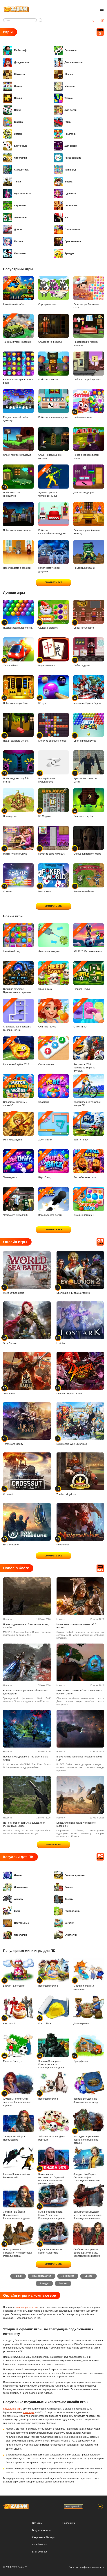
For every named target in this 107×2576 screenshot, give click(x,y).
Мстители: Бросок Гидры (88, 690)
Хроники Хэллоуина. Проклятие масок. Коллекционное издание (53, 2051)
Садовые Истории (53, 614)
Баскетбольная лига (88, 1164)
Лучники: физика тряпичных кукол (53, 480)
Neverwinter (80, 1524)
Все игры (37, 2523)
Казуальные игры (12, 2409)
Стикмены (14, 253)
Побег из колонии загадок (18, 517)
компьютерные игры (25, 2307)
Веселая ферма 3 (53, 1972)
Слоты (12, 86)
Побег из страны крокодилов (18, 480)
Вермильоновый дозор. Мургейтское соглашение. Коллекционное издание (88, 2202)
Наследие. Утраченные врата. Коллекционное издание (88, 2126)
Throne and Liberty (27, 1423)
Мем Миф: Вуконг (18, 1126)
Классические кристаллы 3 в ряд (18, 367)
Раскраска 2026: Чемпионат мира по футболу (88, 1054)
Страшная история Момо (88, 840)
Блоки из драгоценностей (53, 727)
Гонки (62, 122)
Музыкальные (17, 193)
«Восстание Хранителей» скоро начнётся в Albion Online (79, 1692)
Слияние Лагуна (53, 1013)
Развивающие (67, 157)
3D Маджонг (53, 803)
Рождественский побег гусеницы (18, 405)
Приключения (67, 241)
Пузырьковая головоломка (18, 614)
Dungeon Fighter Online (80, 1373)
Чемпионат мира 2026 (18, 1202)
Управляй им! (18, 652)
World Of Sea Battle (27, 1272)
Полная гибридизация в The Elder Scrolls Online (25, 1758)
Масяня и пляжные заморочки (88, 1974)
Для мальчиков (68, 62)
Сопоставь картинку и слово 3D (18, 1090)
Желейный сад (18, 938)
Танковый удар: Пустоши (18, 328)
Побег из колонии (53, 366)
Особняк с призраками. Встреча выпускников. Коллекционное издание (88, 2239)
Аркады (64, 253)
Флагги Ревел (88, 1126)
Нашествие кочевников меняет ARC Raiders (77, 1626)
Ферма (63, 181)
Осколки (18, 878)
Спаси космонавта (88, 614)
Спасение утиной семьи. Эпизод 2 (88, 518)
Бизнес (63, 1887)
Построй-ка (53, 2010)
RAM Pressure (27, 1524)
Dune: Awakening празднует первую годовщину (76, 1824)
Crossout (27, 1474)
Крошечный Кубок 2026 (18, 1051)
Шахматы (14, 74)
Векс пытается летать (53, 1202)
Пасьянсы (65, 50)
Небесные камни (88, 404)
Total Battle (27, 1373)
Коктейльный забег (18, 291)
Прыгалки (65, 134)
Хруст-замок (53, 1126)
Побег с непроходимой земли (88, 443)
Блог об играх (39, 2551)
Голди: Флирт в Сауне (18, 840)
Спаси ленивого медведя (18, 441)
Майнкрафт (15, 50)
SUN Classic (27, 1323)
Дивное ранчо (88, 2010)
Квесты (63, 1899)
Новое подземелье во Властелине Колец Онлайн (25, 1626)
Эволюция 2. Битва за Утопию (80, 1272)
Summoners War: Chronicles (80, 1423)
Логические (66, 205)
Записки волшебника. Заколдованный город (88, 2087)
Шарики (13, 122)
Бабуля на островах (18, 1972)
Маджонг (64, 86)
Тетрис (63, 98)
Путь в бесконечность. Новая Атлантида (53, 2237)
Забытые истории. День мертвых (53, 2124)
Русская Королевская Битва (88, 766)
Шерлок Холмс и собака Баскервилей (18, 2162)
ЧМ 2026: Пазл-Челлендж (88, 938)
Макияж (13, 241)
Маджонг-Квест (53, 652)
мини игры (28, 2412)
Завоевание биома (88, 878)
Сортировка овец (53, 291)
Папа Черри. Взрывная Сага (88, 292)
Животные (15, 217)
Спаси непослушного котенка (53, 443)
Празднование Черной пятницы (88, 330)
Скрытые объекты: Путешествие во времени (18, 977)
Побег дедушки (88, 652)
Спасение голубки (88, 803)
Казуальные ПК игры (43, 2537)
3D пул (53, 690)
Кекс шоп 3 (18, 2010)
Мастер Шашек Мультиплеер (53, 766)
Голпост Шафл (88, 976)
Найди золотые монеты (18, 727)
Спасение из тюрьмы (53, 328)
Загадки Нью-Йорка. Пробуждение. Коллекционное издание (18, 2202)
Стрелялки (15, 157)
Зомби (12, 134)
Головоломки (67, 229)
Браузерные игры (42, 2530)
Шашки (63, 74)
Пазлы (12, 98)
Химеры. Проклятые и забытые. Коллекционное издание (18, 2089)
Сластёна (53, 1089)
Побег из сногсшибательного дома (53, 518)
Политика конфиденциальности (86, 2567)
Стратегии (14, 205)
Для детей (65, 110)
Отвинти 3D (88, 1013)
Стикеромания (53, 1051)
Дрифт (12, 229)
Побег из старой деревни (88, 366)
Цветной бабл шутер (88, 727)
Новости (7, 1619)
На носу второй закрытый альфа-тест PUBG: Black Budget (24, 1824)
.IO (61, 217)
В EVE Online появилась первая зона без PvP (79, 1758)
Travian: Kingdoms (80, 1474)
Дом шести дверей (88, 479)
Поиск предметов (69, 1875)
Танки (12, 181)
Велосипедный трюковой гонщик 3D (88, 1090)
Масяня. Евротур (18, 2048)
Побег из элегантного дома (53, 404)
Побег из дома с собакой (18, 554)
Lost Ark (80, 1323)
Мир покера (53, 878)
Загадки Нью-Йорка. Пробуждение (18, 2124)
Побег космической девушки (53, 556)
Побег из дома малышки (53, 840)
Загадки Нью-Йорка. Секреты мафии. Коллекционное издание (88, 2164)
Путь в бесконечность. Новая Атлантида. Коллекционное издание (53, 2202)
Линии (12, 1875)
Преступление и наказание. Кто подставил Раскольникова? (18, 2239)
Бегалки (64, 1923)
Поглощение (18, 803)
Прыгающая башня (88, 554)
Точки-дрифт (18, 1164)
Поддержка (68, 2523)
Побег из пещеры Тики (18, 690)
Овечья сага (53, 976)
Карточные (15, 145)
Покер (12, 110)
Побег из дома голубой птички (18, 766)
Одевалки (65, 193)
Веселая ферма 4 (53, 2085)
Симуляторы (16, 169)
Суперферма (88, 2048)
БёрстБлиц (53, 1164)
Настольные (16, 1923)
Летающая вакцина (53, 938)
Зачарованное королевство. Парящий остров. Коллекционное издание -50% (53, 2165)
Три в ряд (65, 169)
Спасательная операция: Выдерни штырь (18, 1015)
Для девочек (16, 62)
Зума (11, 1911)
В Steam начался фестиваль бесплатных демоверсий (26, 1692)
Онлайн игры (39, 2544)
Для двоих (65, 145)
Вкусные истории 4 (88, 1202)
